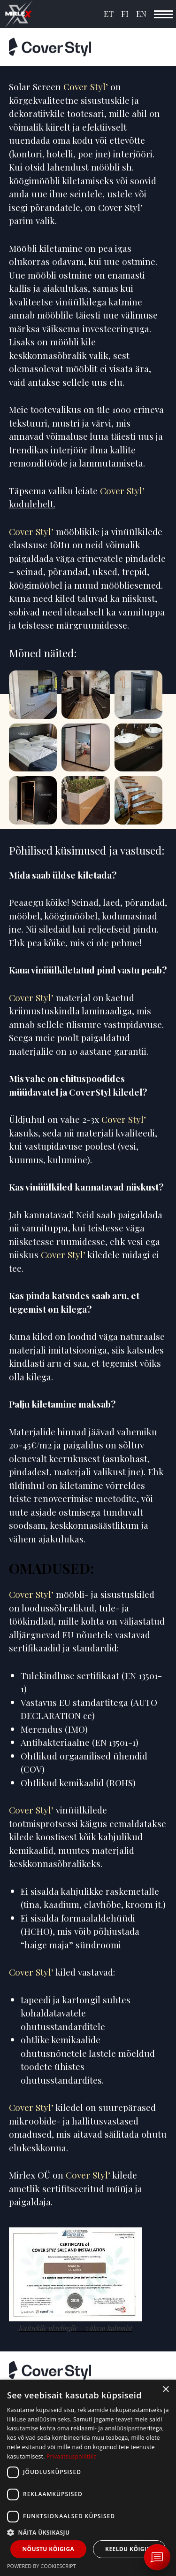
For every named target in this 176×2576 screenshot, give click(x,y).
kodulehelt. (32, 504)
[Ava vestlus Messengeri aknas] (157, 2557)
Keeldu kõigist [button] (129, 2549)
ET (109, 13)
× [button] (165, 2389)
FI (125, 13)
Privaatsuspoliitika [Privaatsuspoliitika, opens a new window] (71, 2456)
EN (141, 13)
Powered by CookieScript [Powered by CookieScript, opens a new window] (41, 2565)
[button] (88, 2532)
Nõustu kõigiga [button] (48, 2549)
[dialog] (88, 2478)
